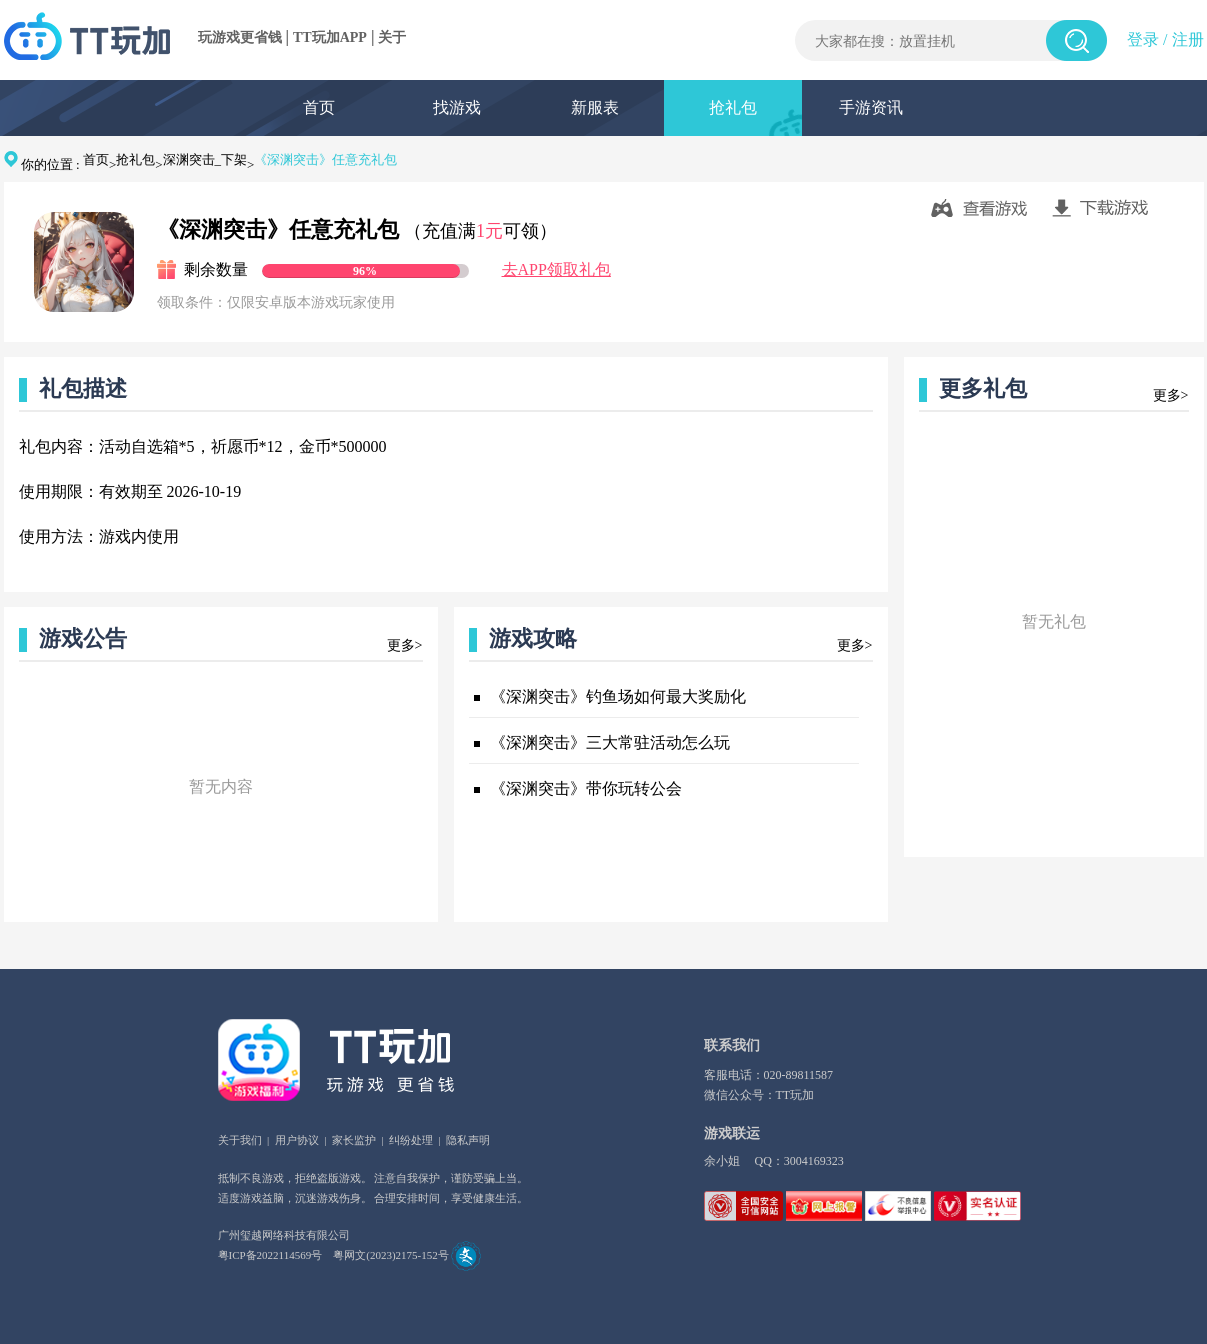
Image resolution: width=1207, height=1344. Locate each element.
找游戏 (457, 107)
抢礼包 (733, 107)
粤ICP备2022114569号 (270, 1255)
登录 (1143, 39)
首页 (319, 107)
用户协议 (297, 1140)
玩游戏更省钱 (240, 37)
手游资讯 (871, 107)
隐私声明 (468, 1140)
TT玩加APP (330, 37)
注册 (1188, 39)
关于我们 (240, 1140)
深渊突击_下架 (205, 159)
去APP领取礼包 (556, 269)
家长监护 (354, 1140)
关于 (392, 37)
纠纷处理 (411, 1140)
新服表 (595, 107)
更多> (405, 645)
